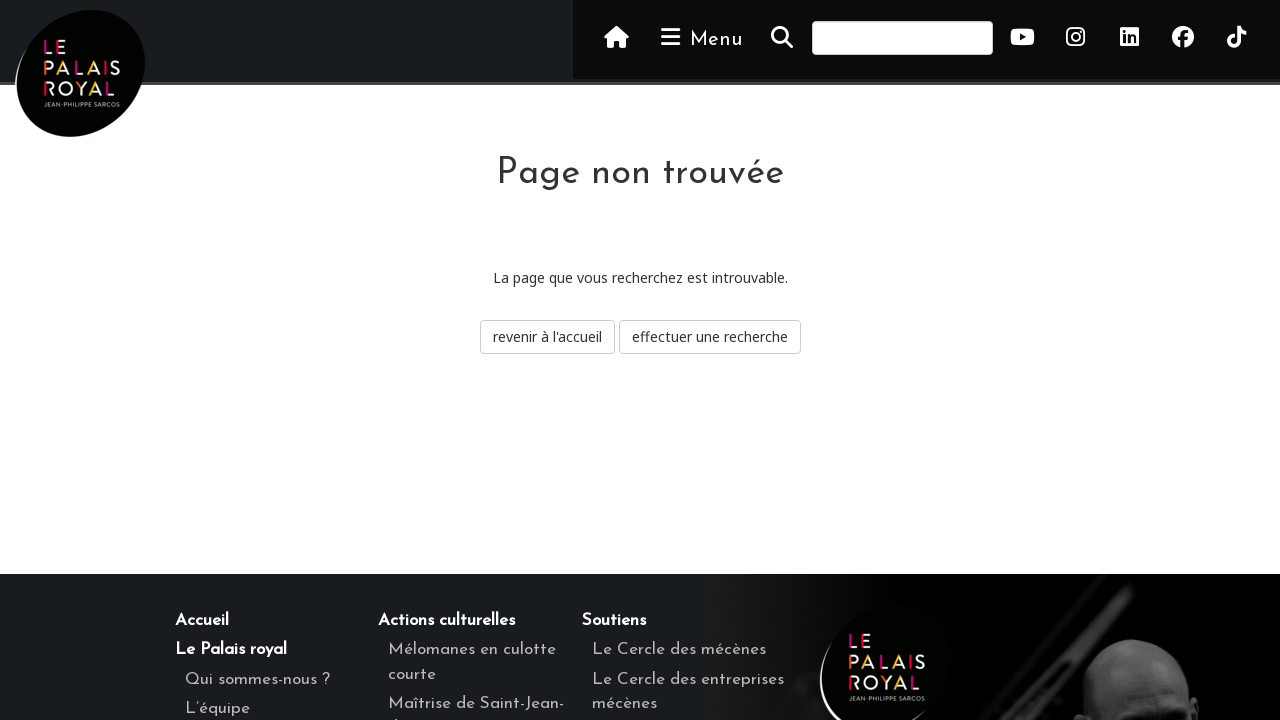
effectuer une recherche (710, 336)
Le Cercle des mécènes (679, 649)
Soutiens (614, 620)
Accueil (202, 620)
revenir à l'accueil (547, 336)
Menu (700, 38)
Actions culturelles (446, 620)
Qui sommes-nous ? (257, 679)
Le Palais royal (231, 649)
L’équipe (217, 708)
